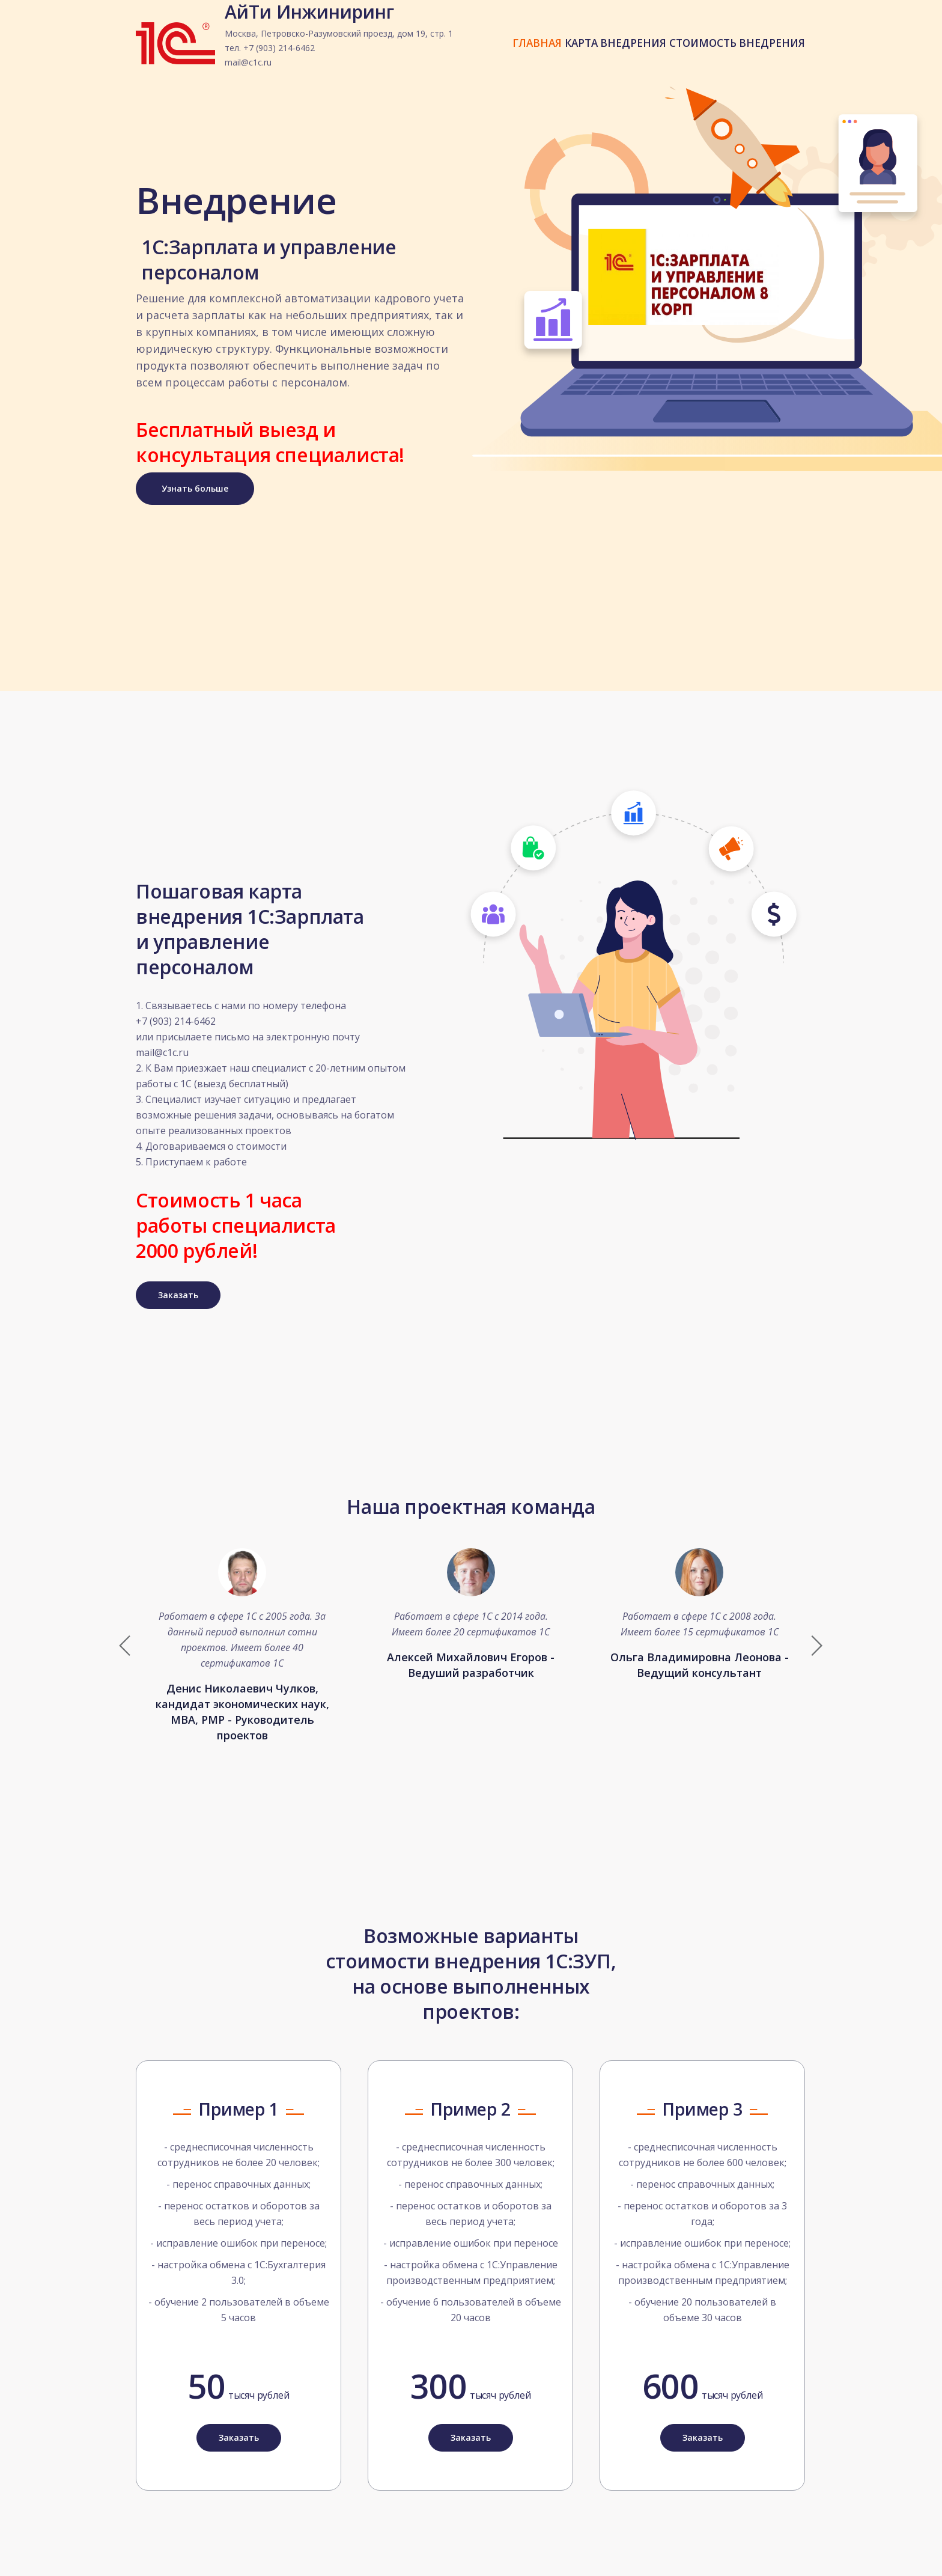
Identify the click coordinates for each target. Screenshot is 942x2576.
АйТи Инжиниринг (339, 49)
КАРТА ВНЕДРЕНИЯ (598, 55)
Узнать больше (195, 488)
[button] (816, 1632)
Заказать (178, 1281)
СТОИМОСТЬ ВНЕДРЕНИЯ (731, 55)
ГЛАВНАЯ (508, 55)
